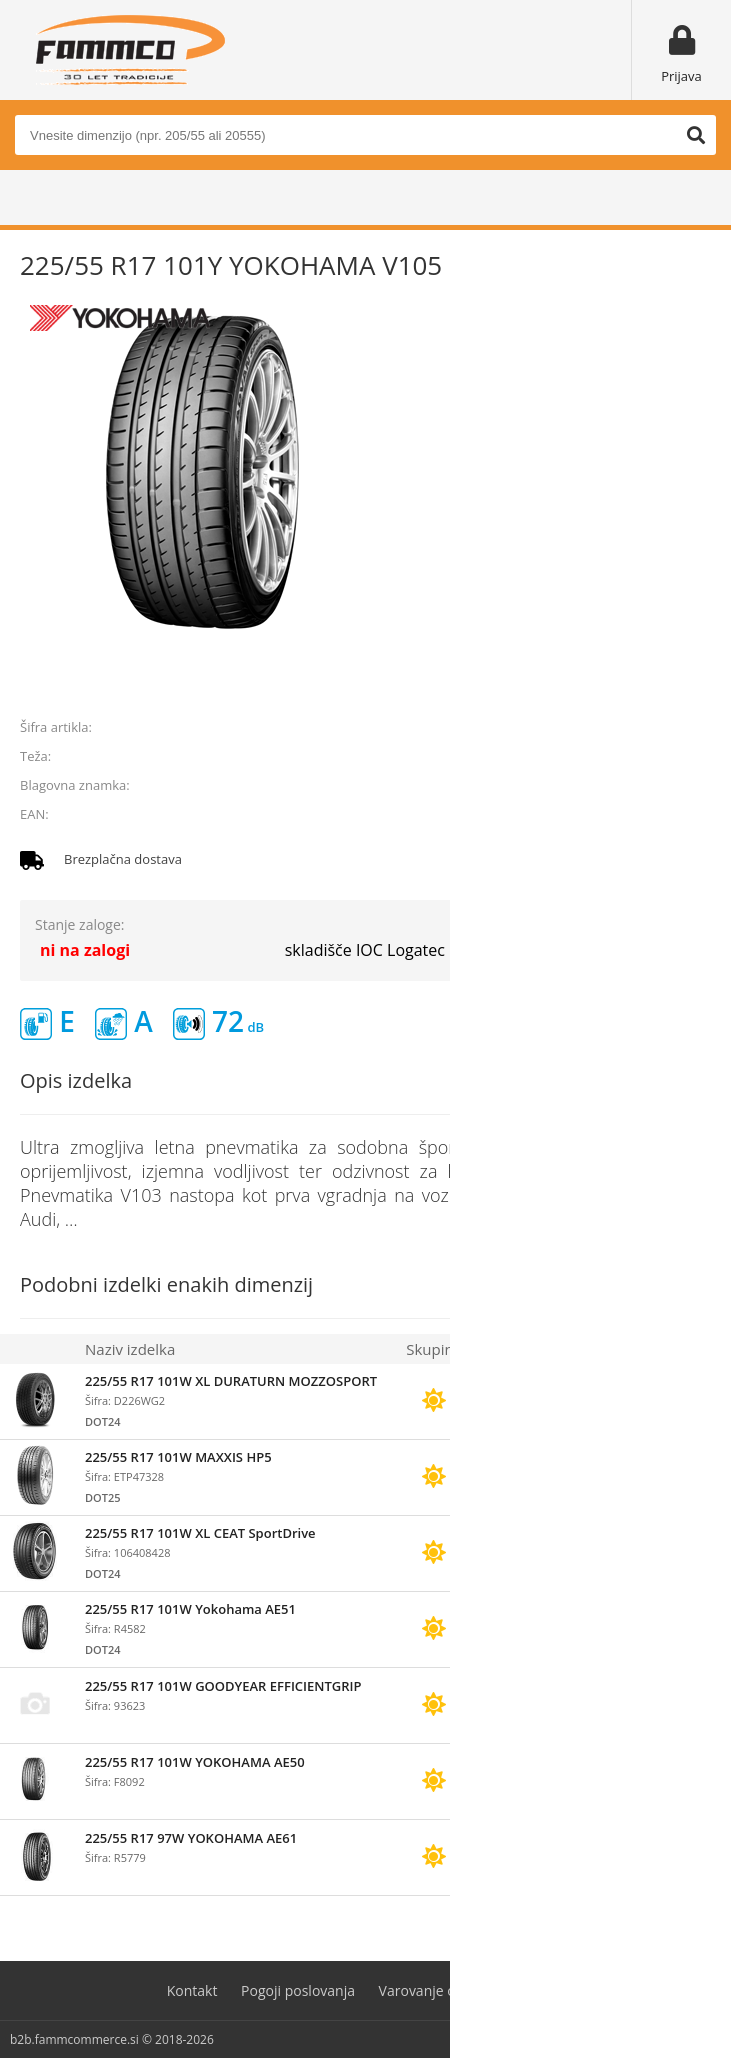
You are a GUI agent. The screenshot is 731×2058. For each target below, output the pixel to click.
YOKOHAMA (674, 785)
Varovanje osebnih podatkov (472, 1990)
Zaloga (499, 1349)
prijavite (682, 681)
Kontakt (192, 1990)
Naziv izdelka (130, 1349)
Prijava (681, 76)
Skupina (434, 1349)
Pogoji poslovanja (298, 1990)
